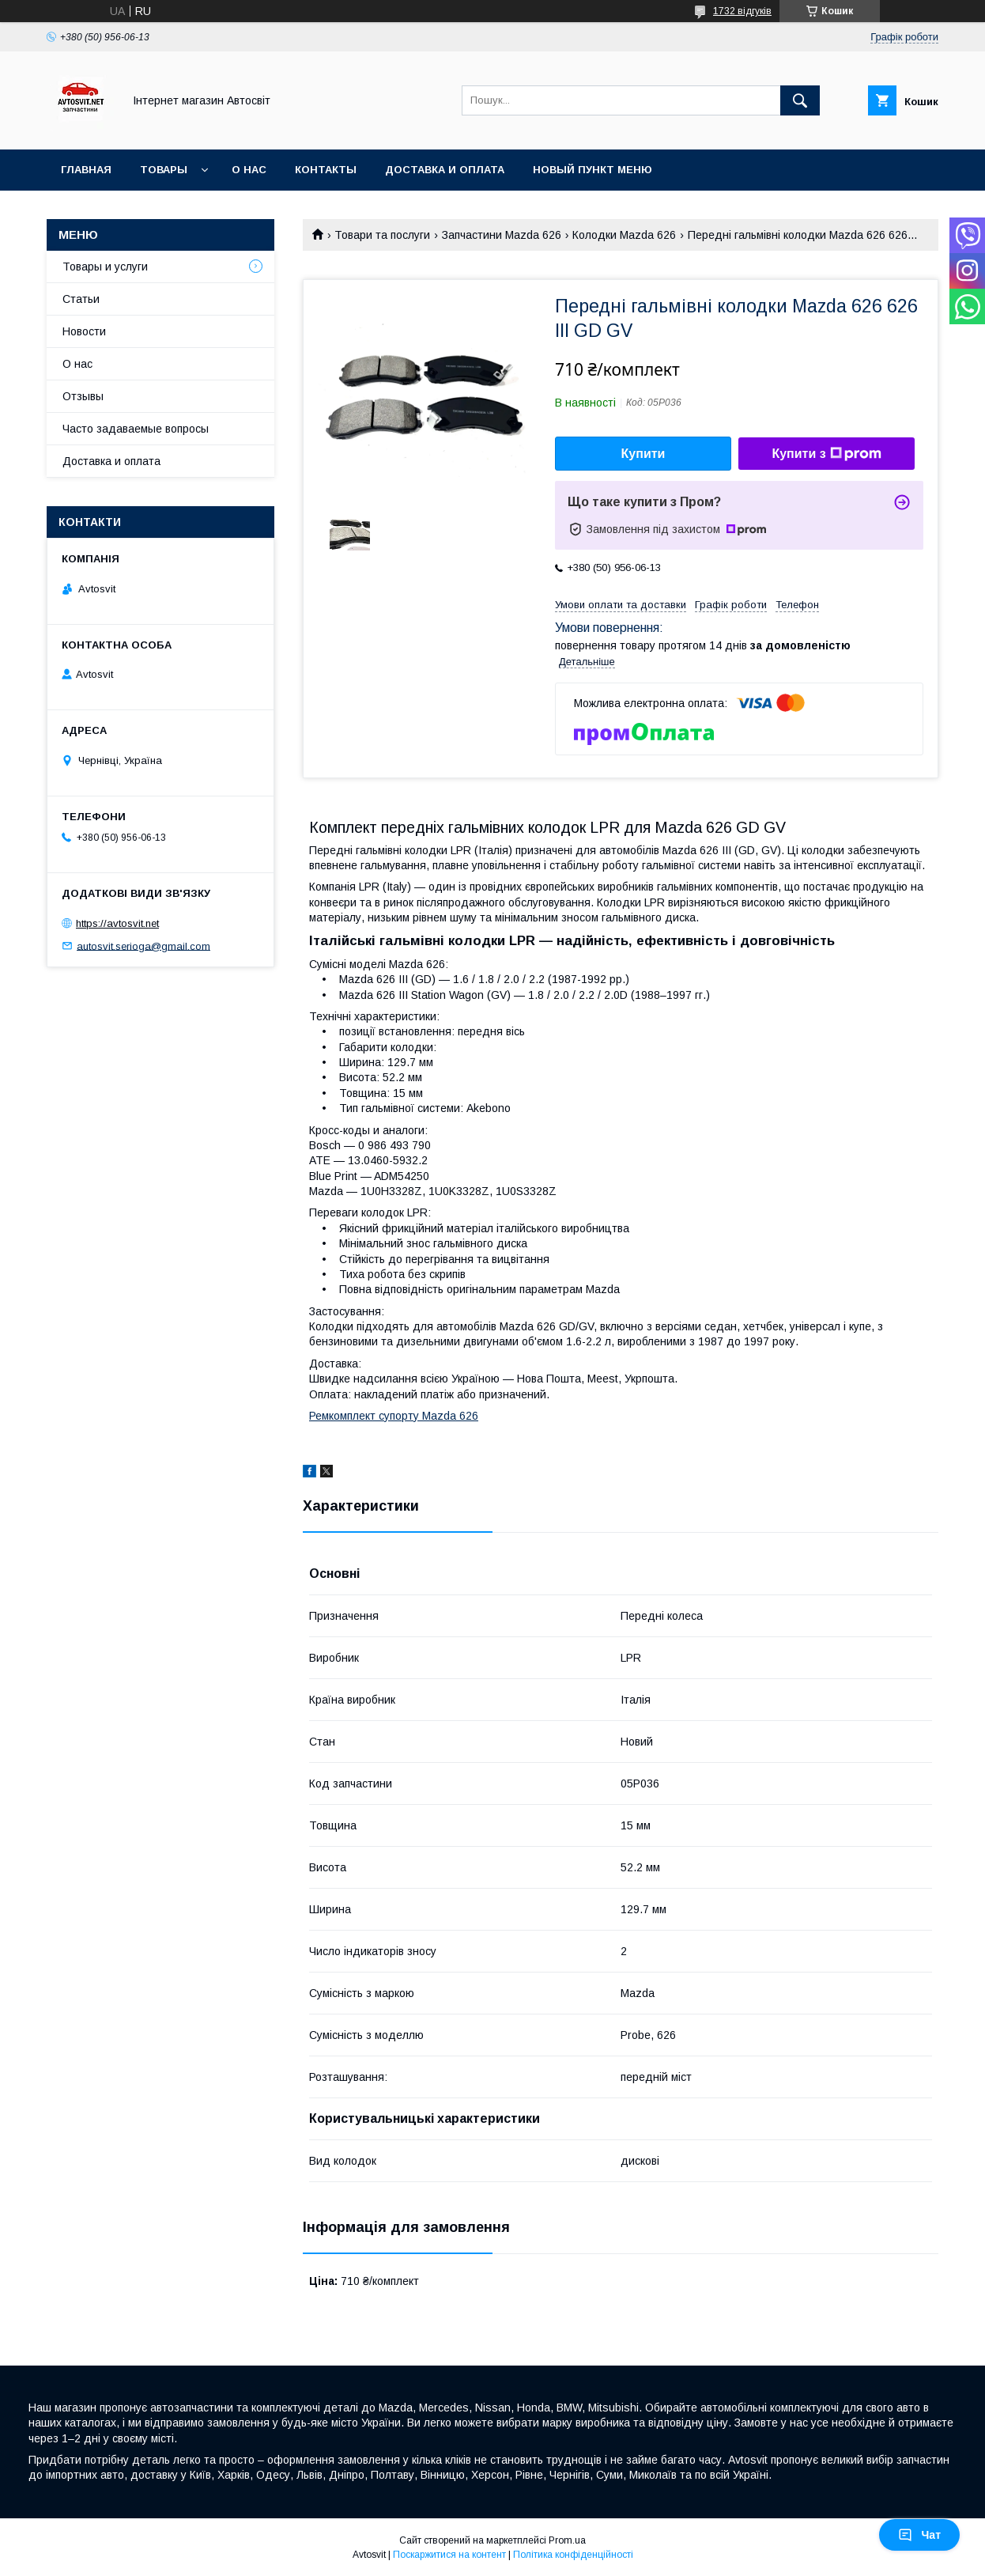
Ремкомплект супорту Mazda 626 (393, 1415)
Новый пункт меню (592, 170)
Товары (163, 170)
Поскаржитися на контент (449, 2554)
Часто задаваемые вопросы (135, 428)
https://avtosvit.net (117, 923)
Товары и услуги (105, 266)
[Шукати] (800, 100)
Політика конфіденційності (573, 2554)
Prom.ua (567, 2540)
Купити (643, 453)
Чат (919, 2535)
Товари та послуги (382, 235)
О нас (249, 170)
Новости (84, 331)
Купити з (826, 454)
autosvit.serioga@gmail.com (143, 945)
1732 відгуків (742, 11)
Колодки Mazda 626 (624, 235)
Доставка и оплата (444, 170)
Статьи (81, 299)
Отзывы (83, 396)
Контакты (326, 170)
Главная (86, 170)
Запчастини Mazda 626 (501, 235)
